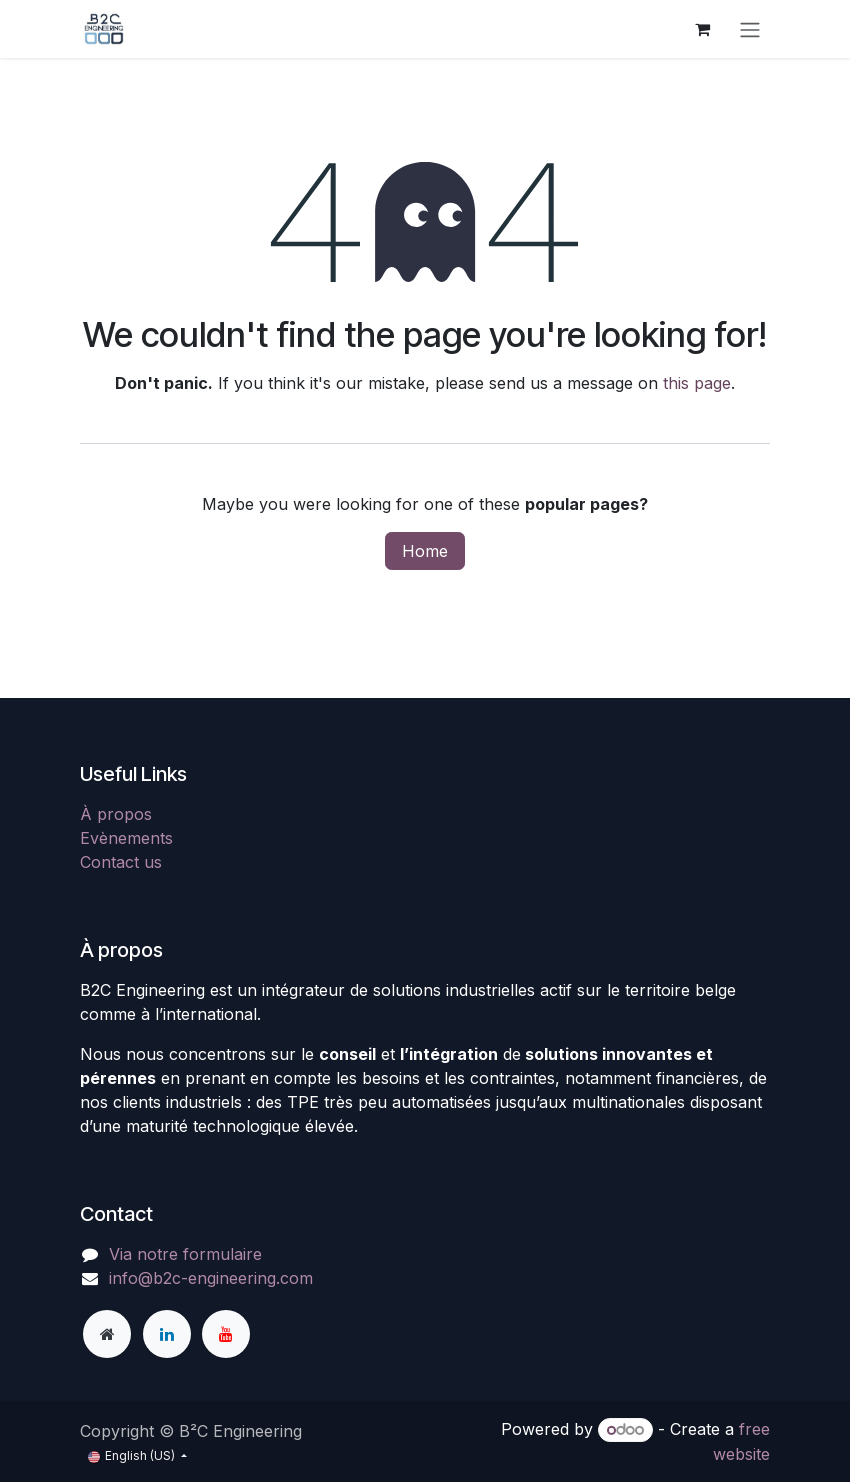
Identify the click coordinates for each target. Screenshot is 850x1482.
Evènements (126, 838)
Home (425, 551)
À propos (116, 814)
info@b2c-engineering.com (211, 1278)
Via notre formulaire (185, 1254)
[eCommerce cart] (702, 29)
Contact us (121, 862)
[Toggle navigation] (750, 29)
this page (697, 383)
